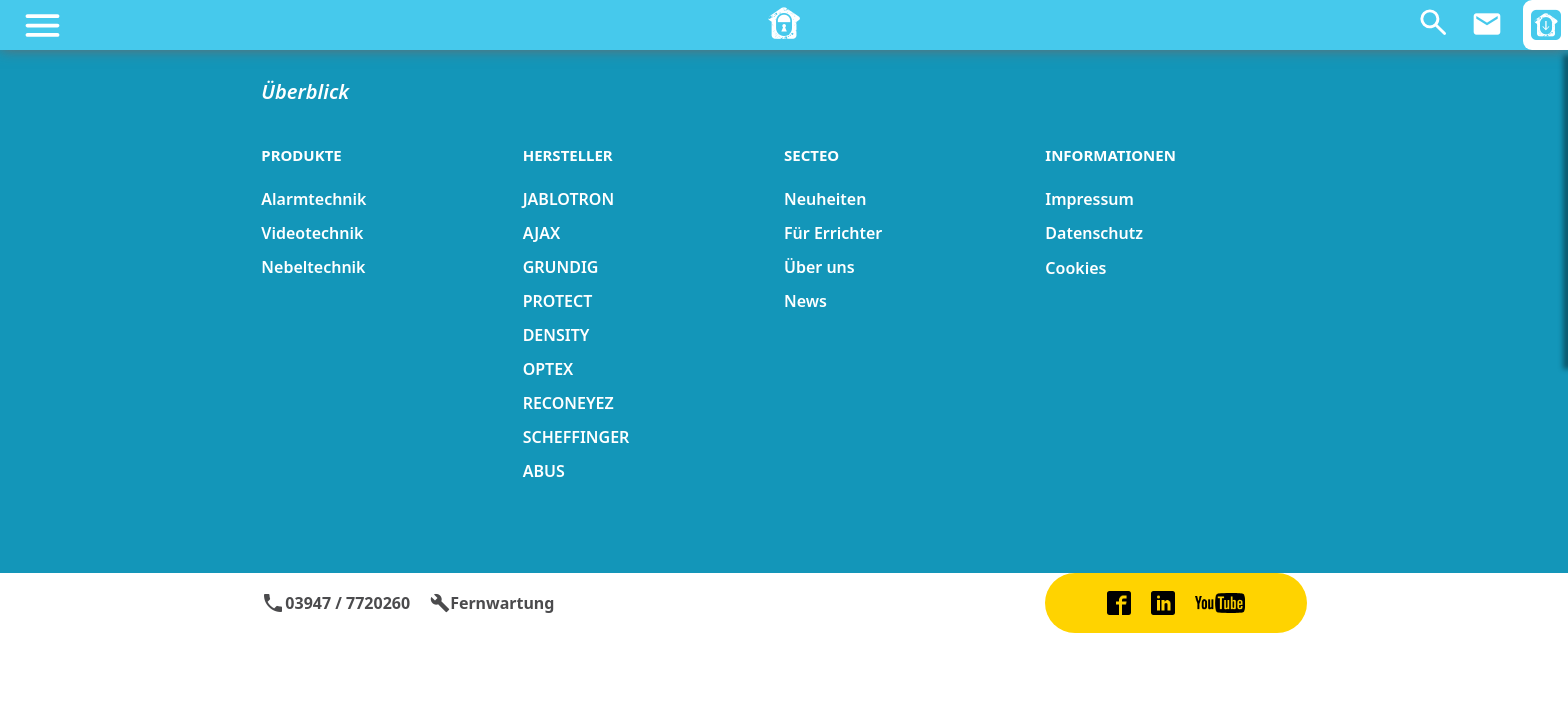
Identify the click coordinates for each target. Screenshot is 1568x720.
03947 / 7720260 (335, 603)
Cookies (1075, 268)
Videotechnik (312, 233)
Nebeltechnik (313, 267)
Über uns (819, 267)
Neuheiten (825, 199)
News (805, 301)
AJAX (541, 233)
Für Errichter (833, 233)
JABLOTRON (568, 199)
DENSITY (556, 335)
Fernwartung (492, 603)
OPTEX (548, 369)
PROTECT (558, 301)
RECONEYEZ (568, 403)
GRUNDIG (561, 267)
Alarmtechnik (313, 199)
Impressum (1089, 199)
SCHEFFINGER (576, 437)
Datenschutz (1094, 233)
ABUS (544, 471)
